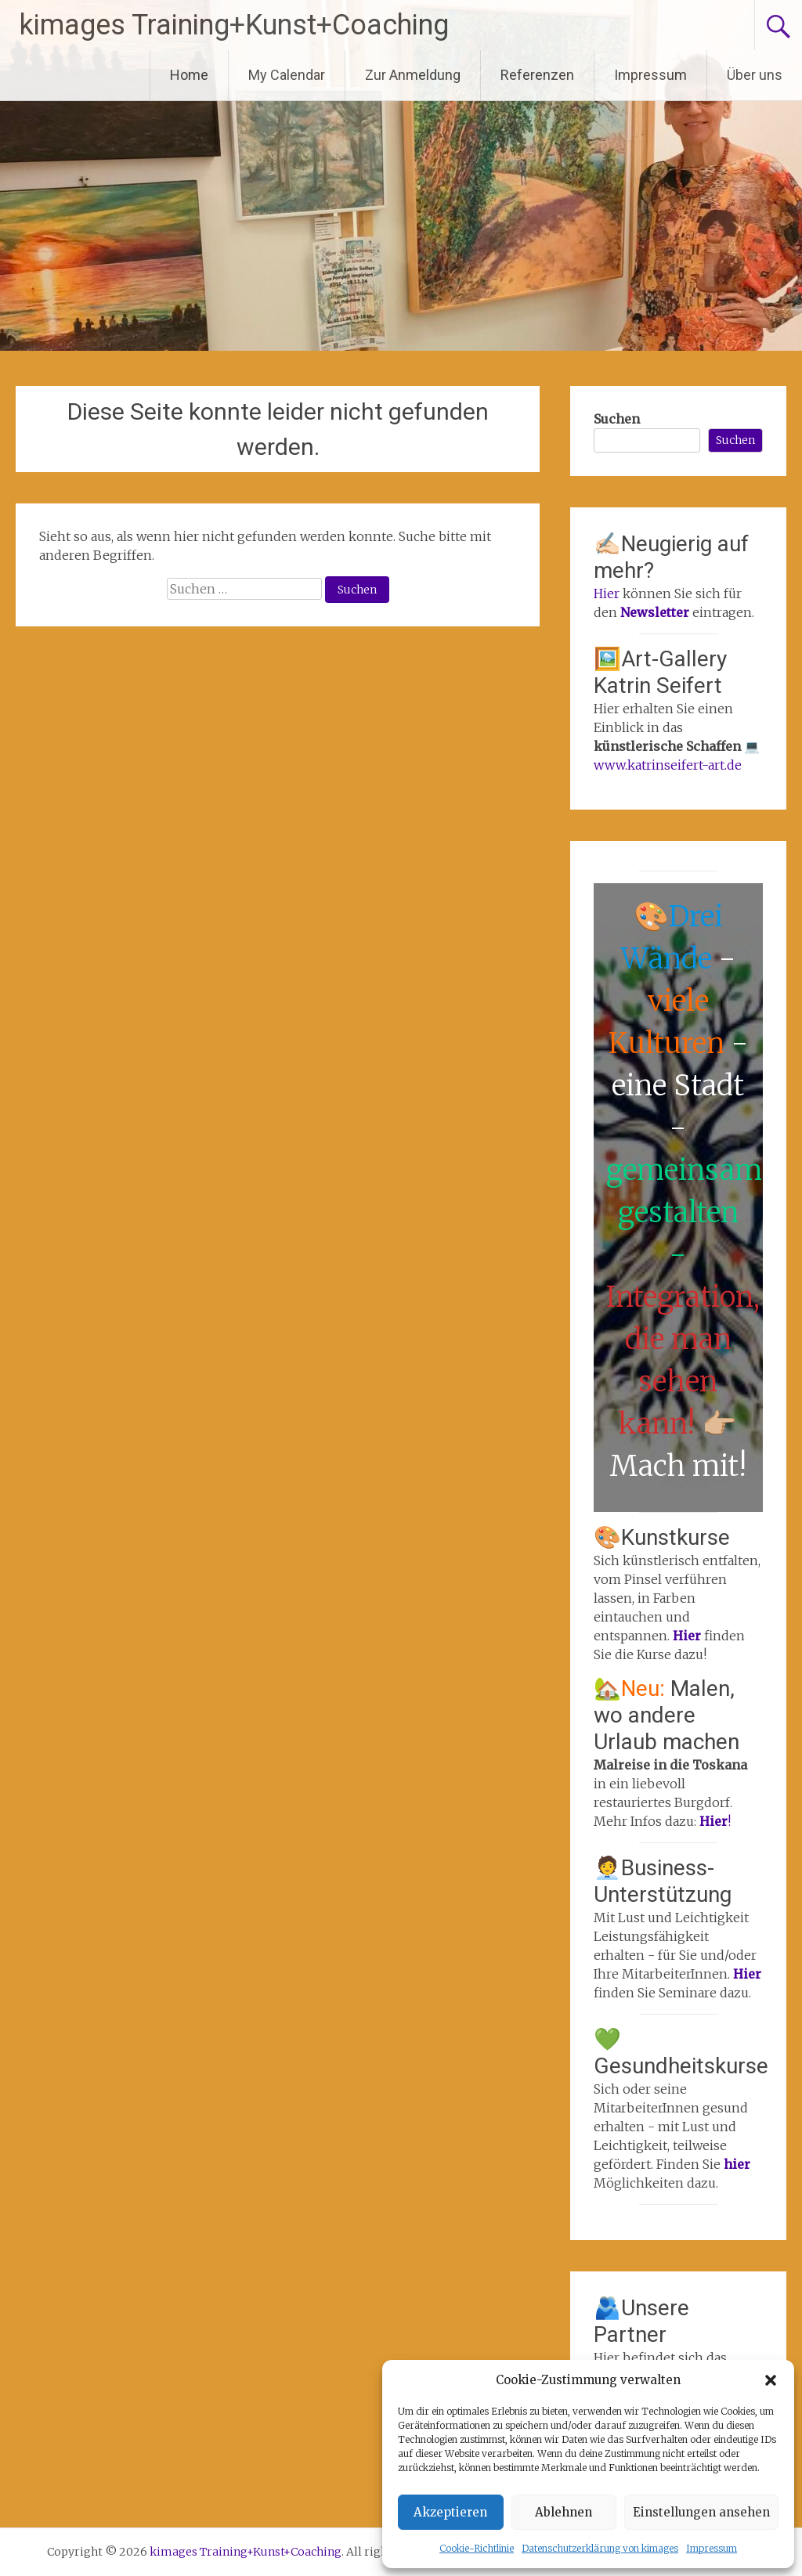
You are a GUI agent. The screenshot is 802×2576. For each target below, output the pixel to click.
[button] (771, 2380)
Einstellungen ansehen (701, 2512)
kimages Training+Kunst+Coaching (234, 25)
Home (189, 75)
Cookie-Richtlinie (476, 2548)
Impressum (711, 2548)
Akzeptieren (450, 2512)
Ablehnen (563, 2512)
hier (737, 2164)
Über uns (754, 75)
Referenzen (537, 75)
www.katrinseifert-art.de (668, 765)
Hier (607, 593)
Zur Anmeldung (413, 75)
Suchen (617, 419)
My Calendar (286, 75)
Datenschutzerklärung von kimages (600, 2548)
